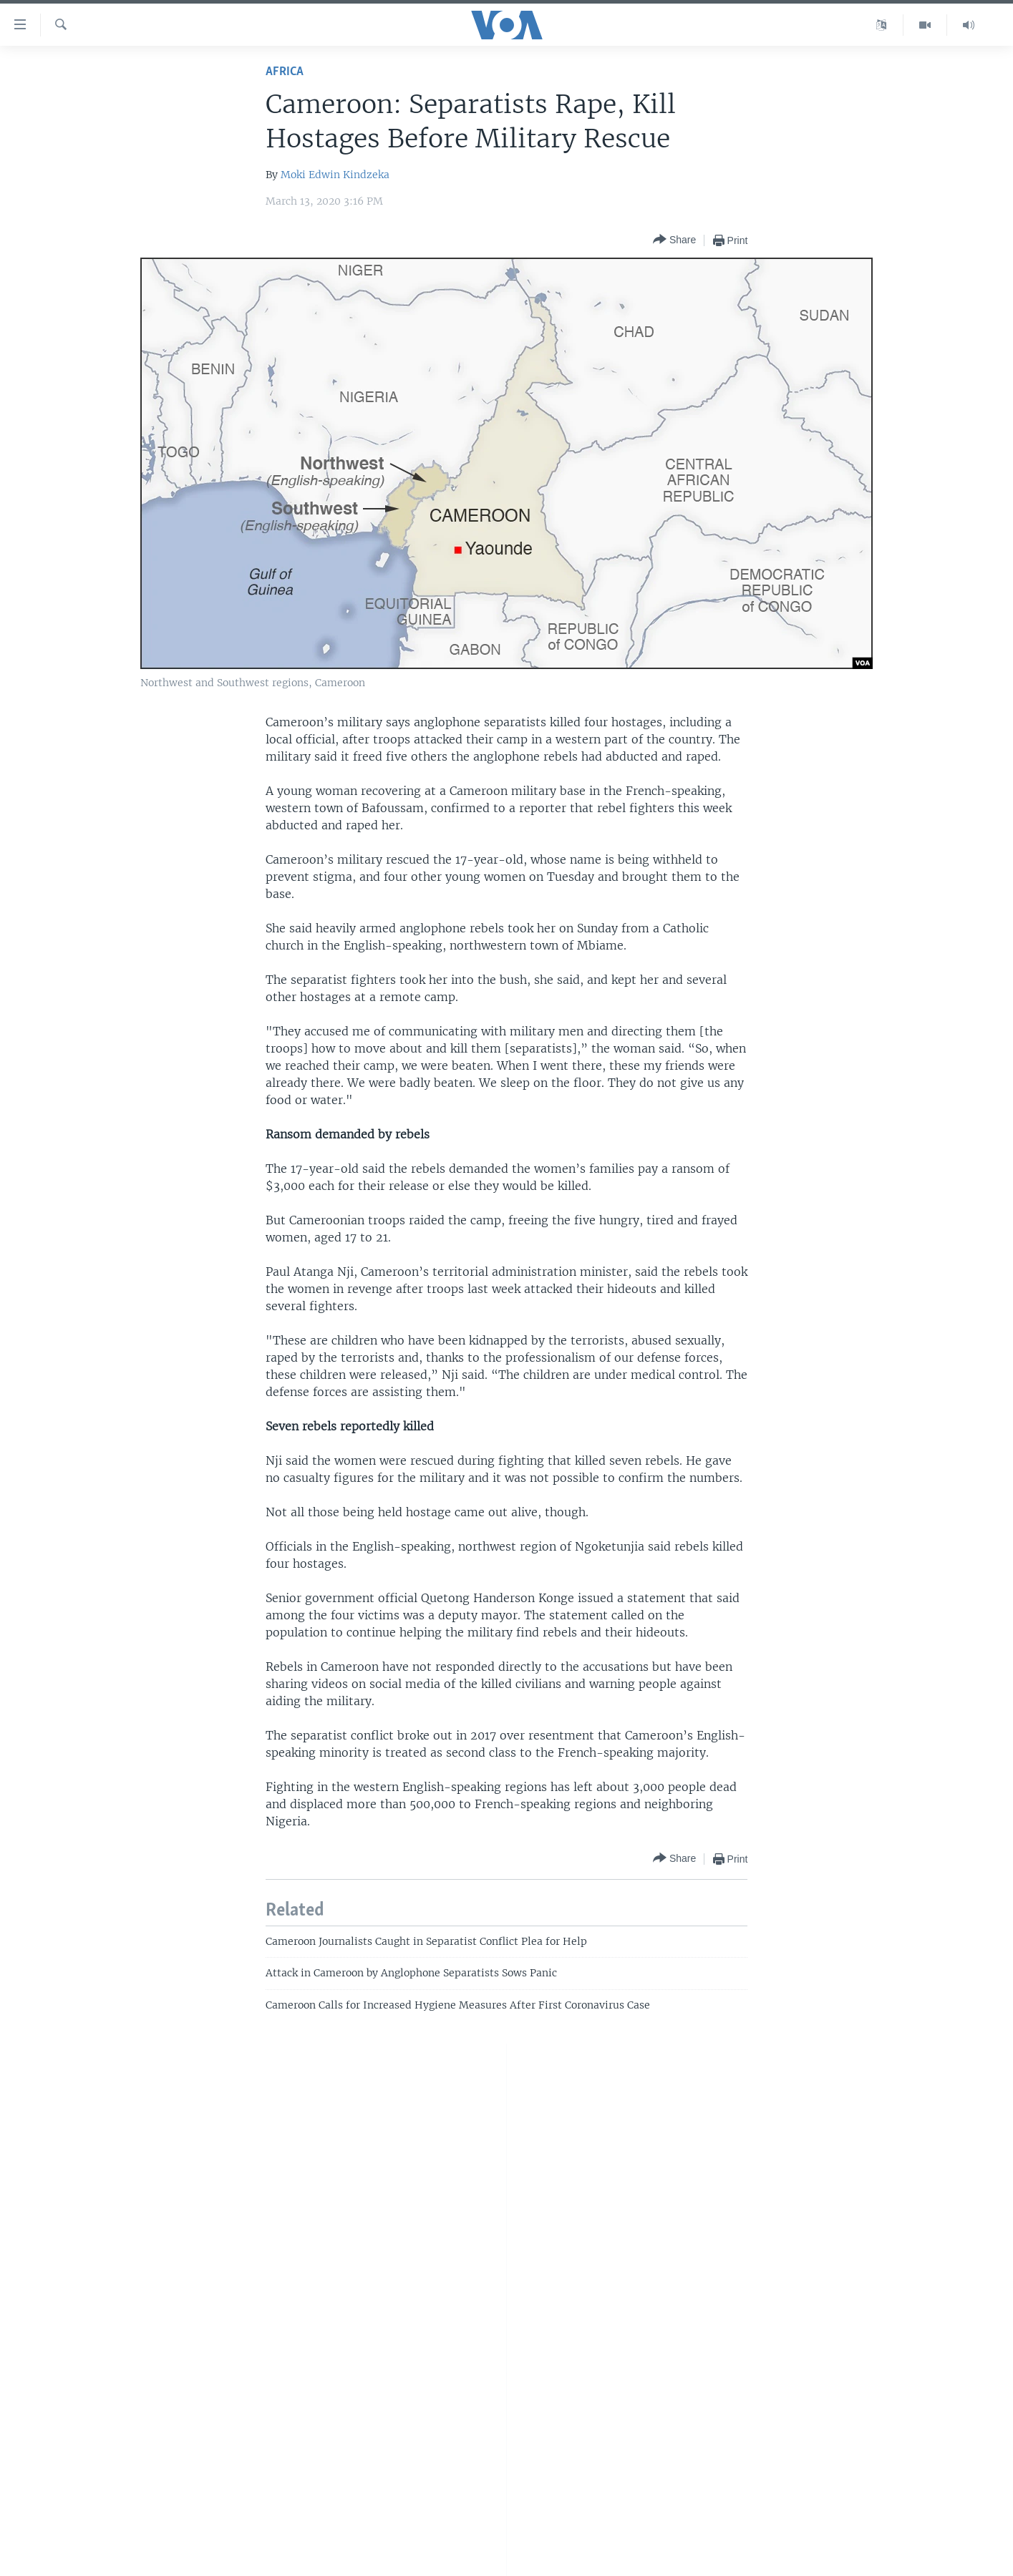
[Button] (674, 240)
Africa (285, 72)
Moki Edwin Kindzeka (335, 174)
